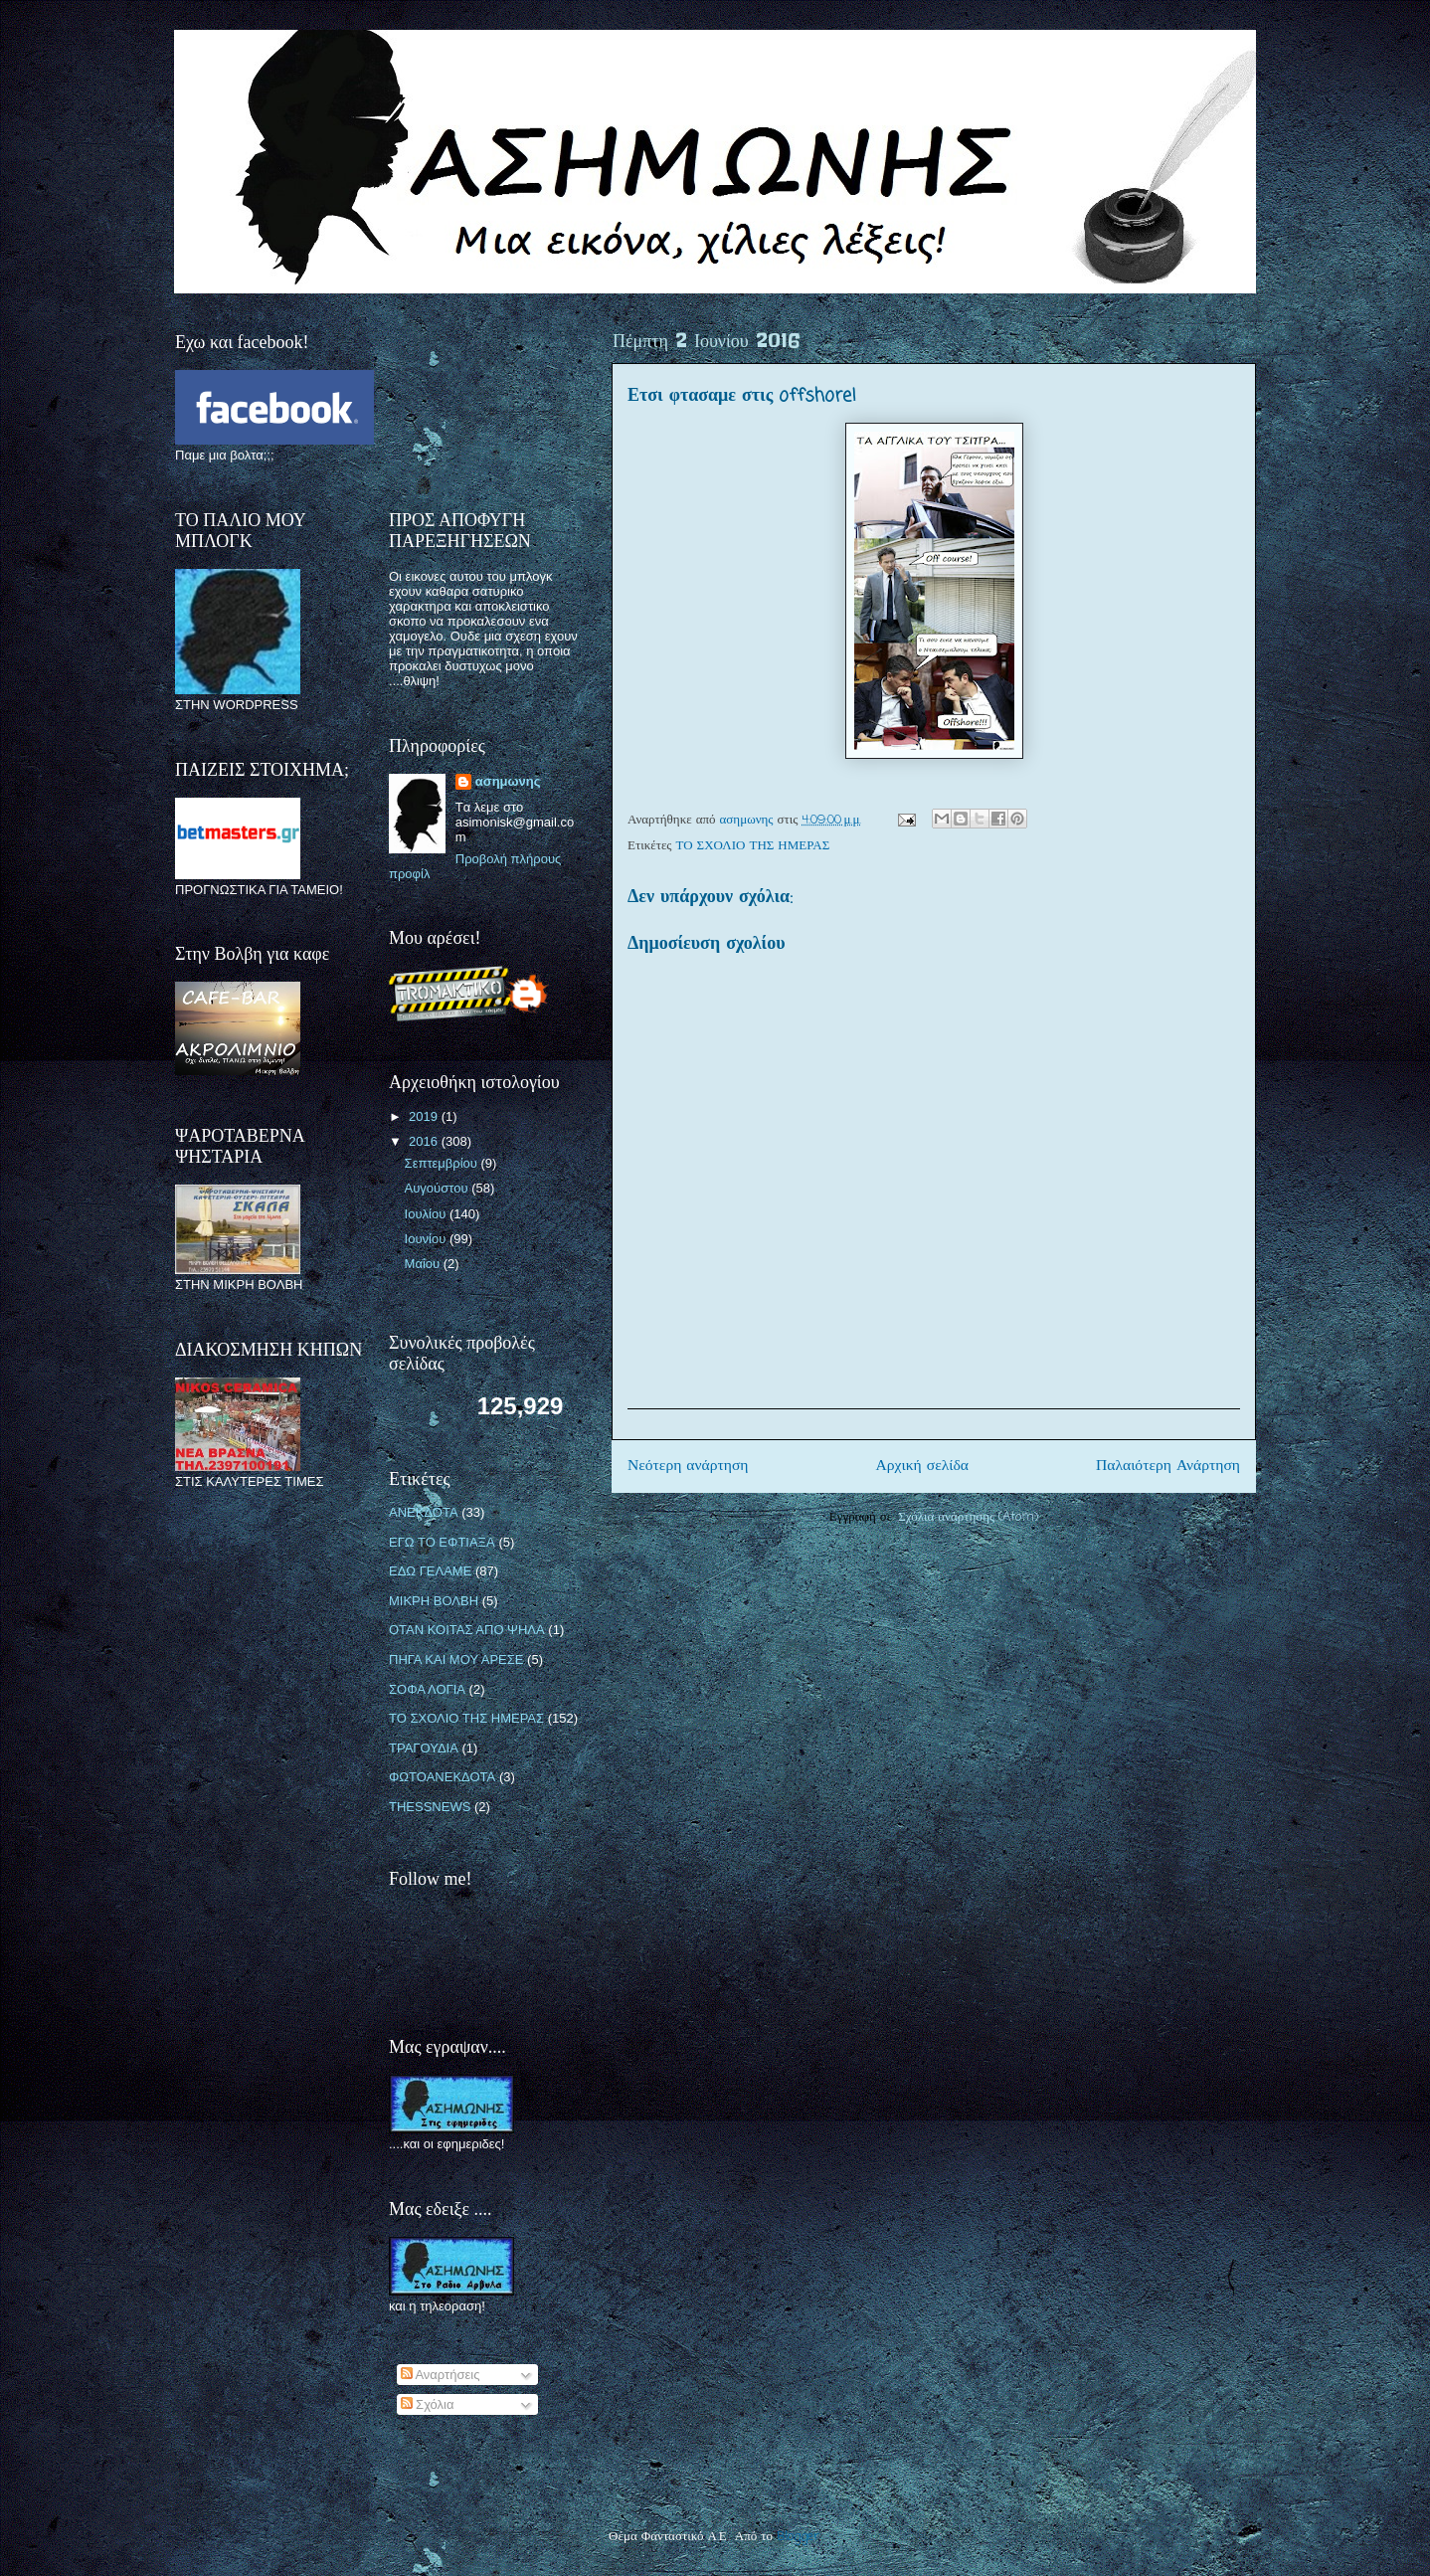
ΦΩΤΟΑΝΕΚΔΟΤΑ (442, 1776)
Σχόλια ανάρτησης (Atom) (968, 1517)
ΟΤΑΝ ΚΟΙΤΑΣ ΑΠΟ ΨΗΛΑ (467, 1629)
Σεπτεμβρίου (443, 1163)
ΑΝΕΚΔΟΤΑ (423, 1512)
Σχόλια (427, 2404)
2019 (425, 1116)
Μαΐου (424, 1263)
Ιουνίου (427, 1238)
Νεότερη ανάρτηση (688, 1466)
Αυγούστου (438, 1188)
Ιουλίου (427, 1213)
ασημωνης (508, 781)
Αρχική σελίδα (922, 1466)
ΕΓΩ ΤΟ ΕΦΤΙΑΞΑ (442, 1542)
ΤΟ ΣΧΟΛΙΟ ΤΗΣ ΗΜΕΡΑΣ (753, 845)
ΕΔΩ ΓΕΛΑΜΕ (430, 1571)
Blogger (798, 2536)
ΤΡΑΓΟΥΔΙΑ (423, 1748)
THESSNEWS (429, 1806)
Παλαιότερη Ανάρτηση (1168, 1466)
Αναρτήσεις (440, 2374)
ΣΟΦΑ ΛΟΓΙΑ (427, 1689)
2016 (425, 1141)
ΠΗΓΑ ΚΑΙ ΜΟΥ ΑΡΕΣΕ (456, 1659)
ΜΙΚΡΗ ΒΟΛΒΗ (433, 1600)
